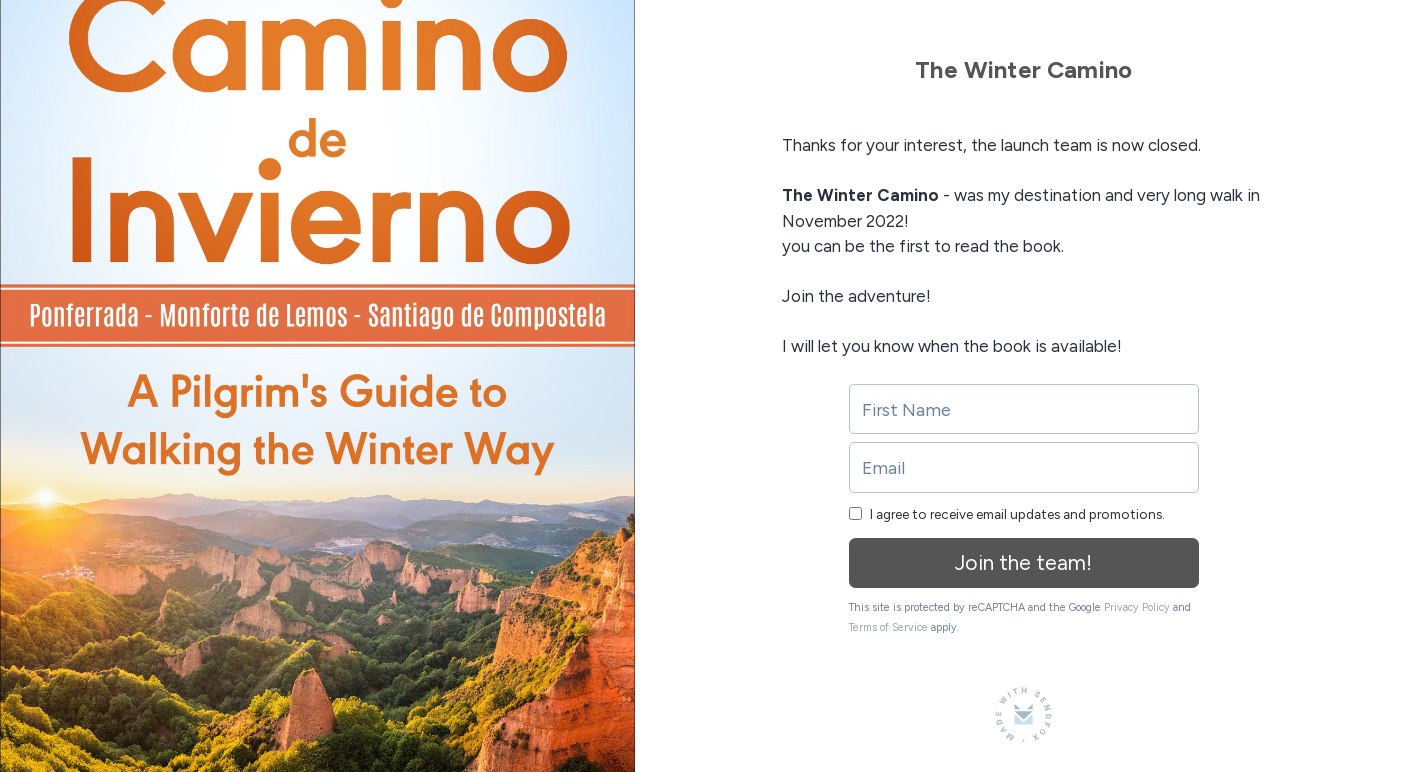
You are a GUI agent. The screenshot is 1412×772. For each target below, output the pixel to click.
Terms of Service (888, 627)
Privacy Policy (1137, 607)
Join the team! (1023, 562)
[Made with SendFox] (1023, 714)
